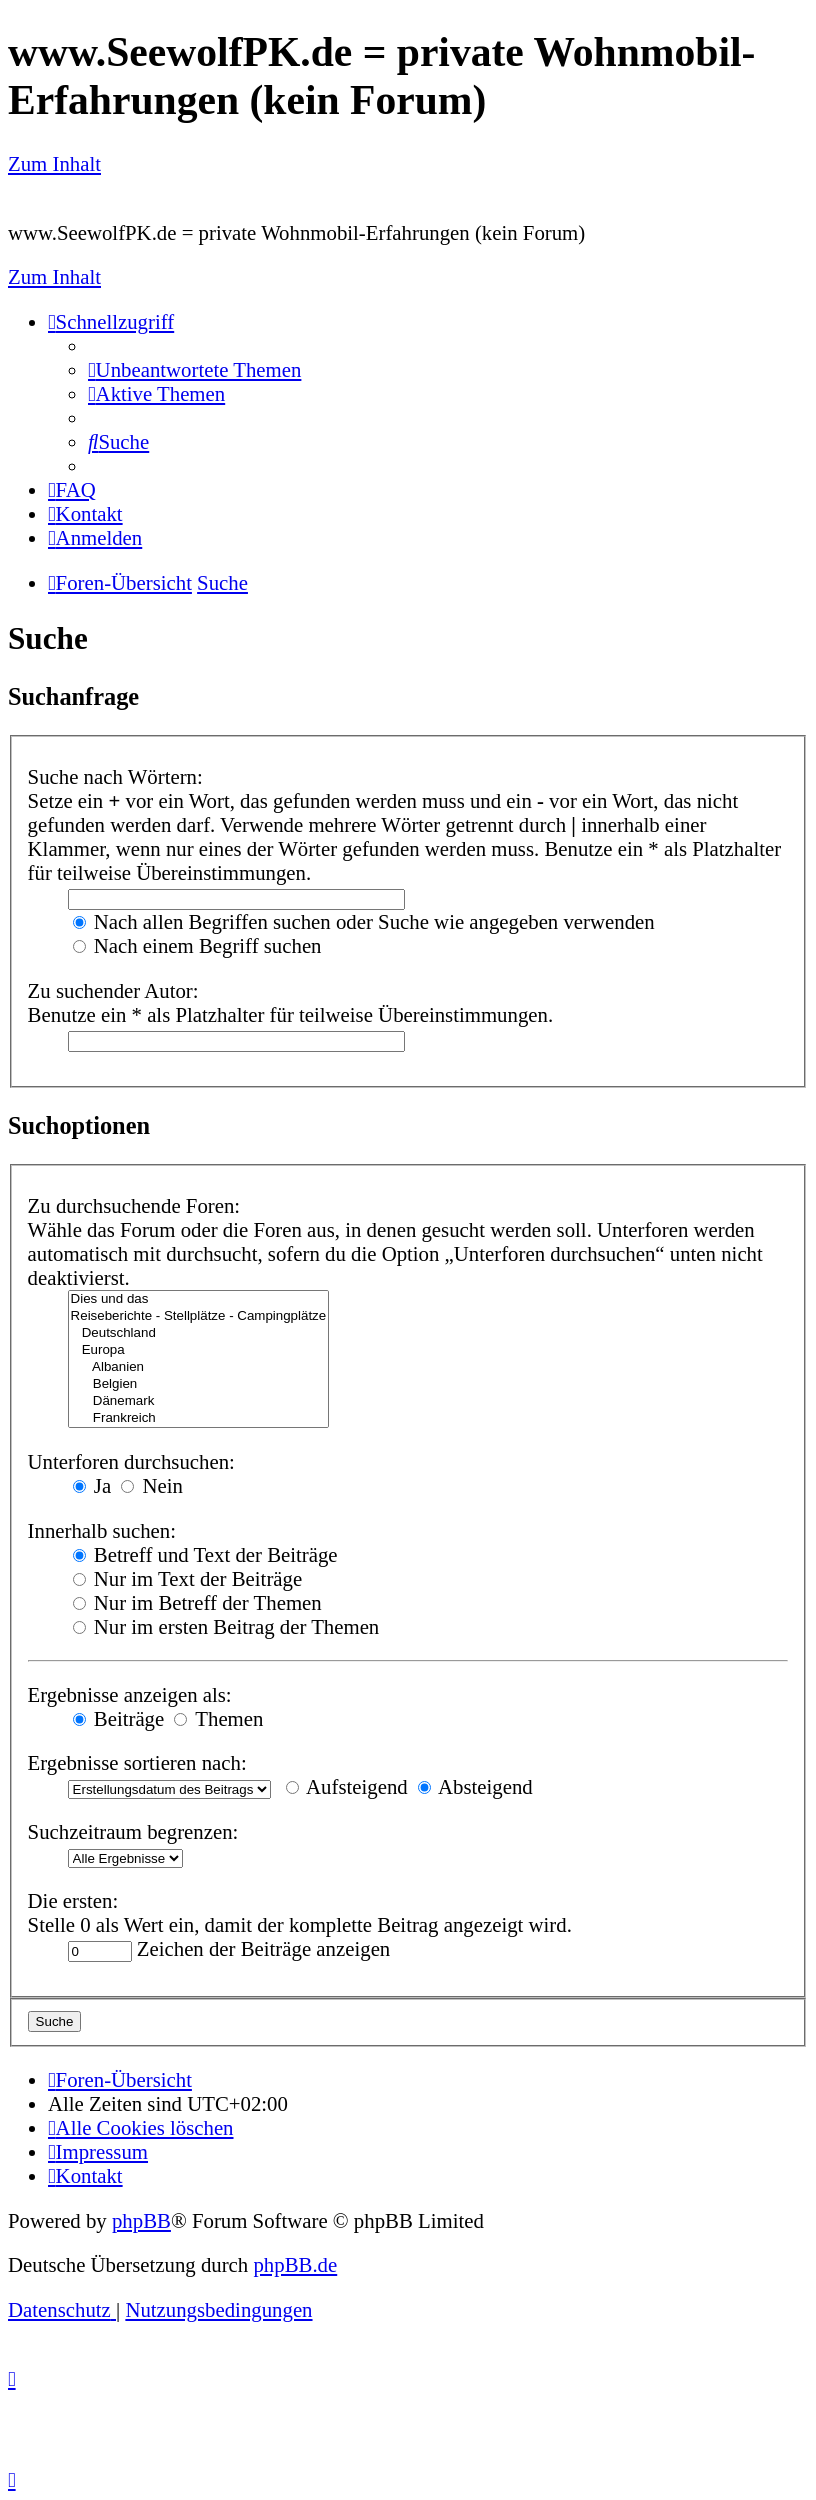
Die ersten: (73, 1900)
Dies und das (199, 1299)
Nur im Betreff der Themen (197, 1602)
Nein (152, 1485)
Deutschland (199, 1333)
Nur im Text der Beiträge (188, 1578)
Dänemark (199, 1401)
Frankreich (199, 1418)
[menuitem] (194, 369)
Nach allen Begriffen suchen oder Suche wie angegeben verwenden (364, 921)
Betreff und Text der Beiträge (205, 1554)
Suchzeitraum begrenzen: (133, 1831)
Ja (92, 1485)
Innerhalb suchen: (102, 1530)
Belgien (199, 1384)
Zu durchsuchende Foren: (134, 1205)
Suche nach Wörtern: (115, 776)
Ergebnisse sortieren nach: (137, 1762)
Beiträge (119, 1718)
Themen (218, 1718)
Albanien (199, 1367)
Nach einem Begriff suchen (197, 945)
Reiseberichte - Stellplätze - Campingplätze (199, 1316)
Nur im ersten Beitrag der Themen (226, 1626)
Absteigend (475, 1786)
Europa (199, 1350)
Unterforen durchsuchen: (131, 1461)
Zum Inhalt (54, 163)
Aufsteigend (347, 1786)
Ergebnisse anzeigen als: (130, 1694)
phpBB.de (295, 2264)
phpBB (141, 2220)
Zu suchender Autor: (113, 990)
